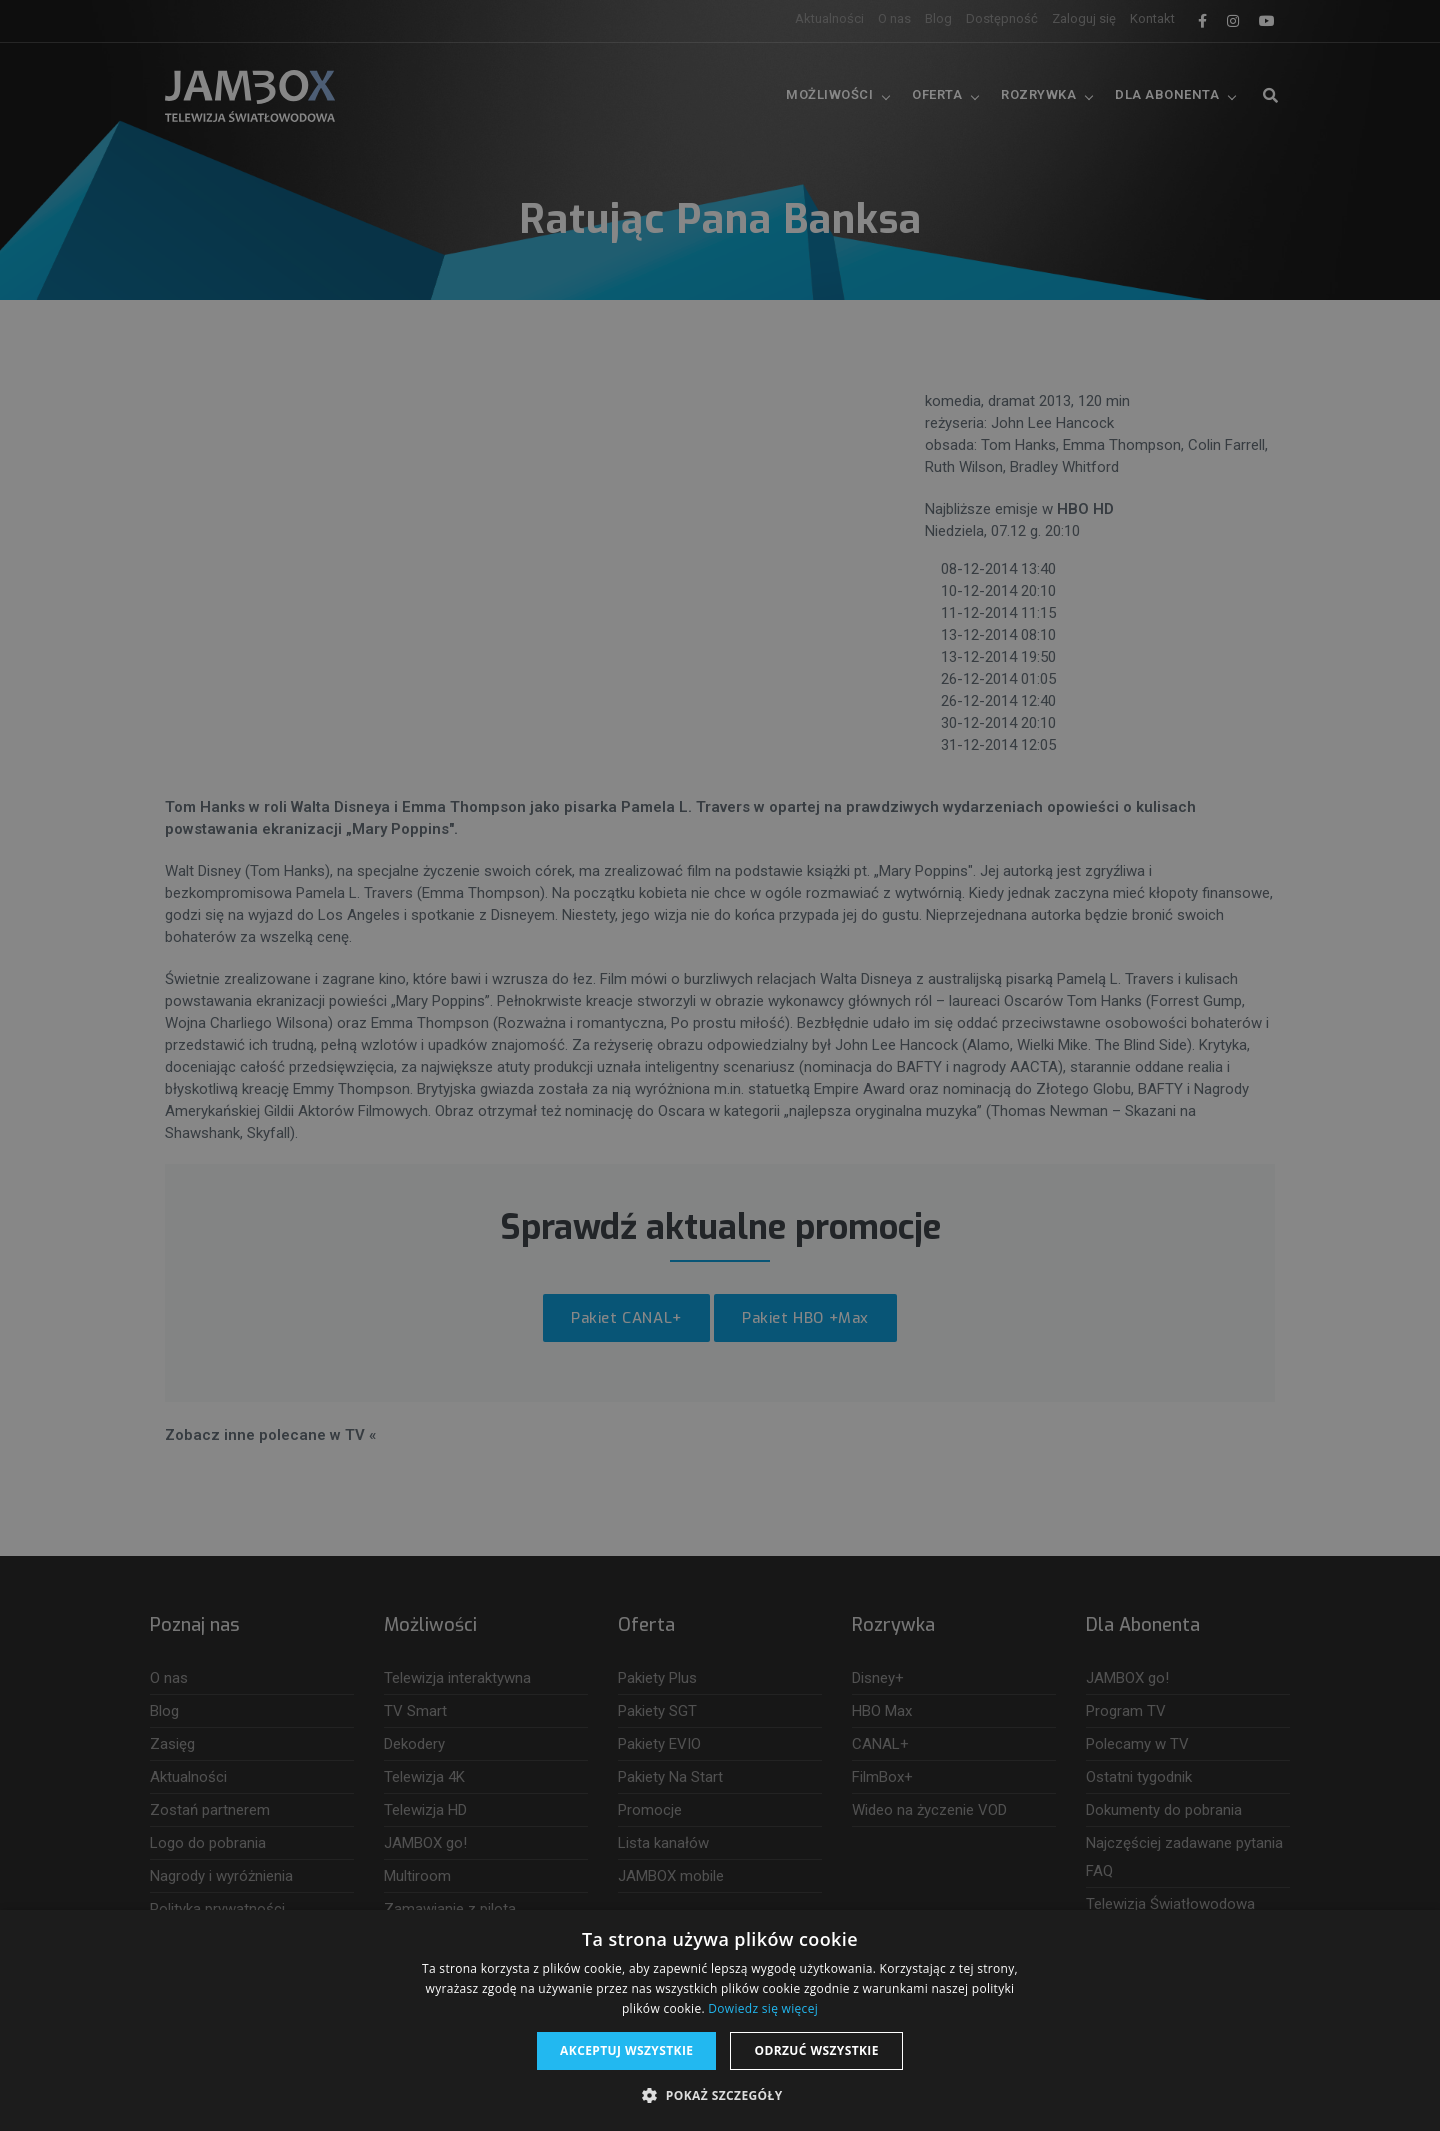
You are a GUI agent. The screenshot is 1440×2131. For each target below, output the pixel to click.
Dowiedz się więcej (763, 2008)
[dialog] (720, 1065)
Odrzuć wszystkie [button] (816, 2050)
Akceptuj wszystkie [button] (626, 2050)
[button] (719, 2096)
